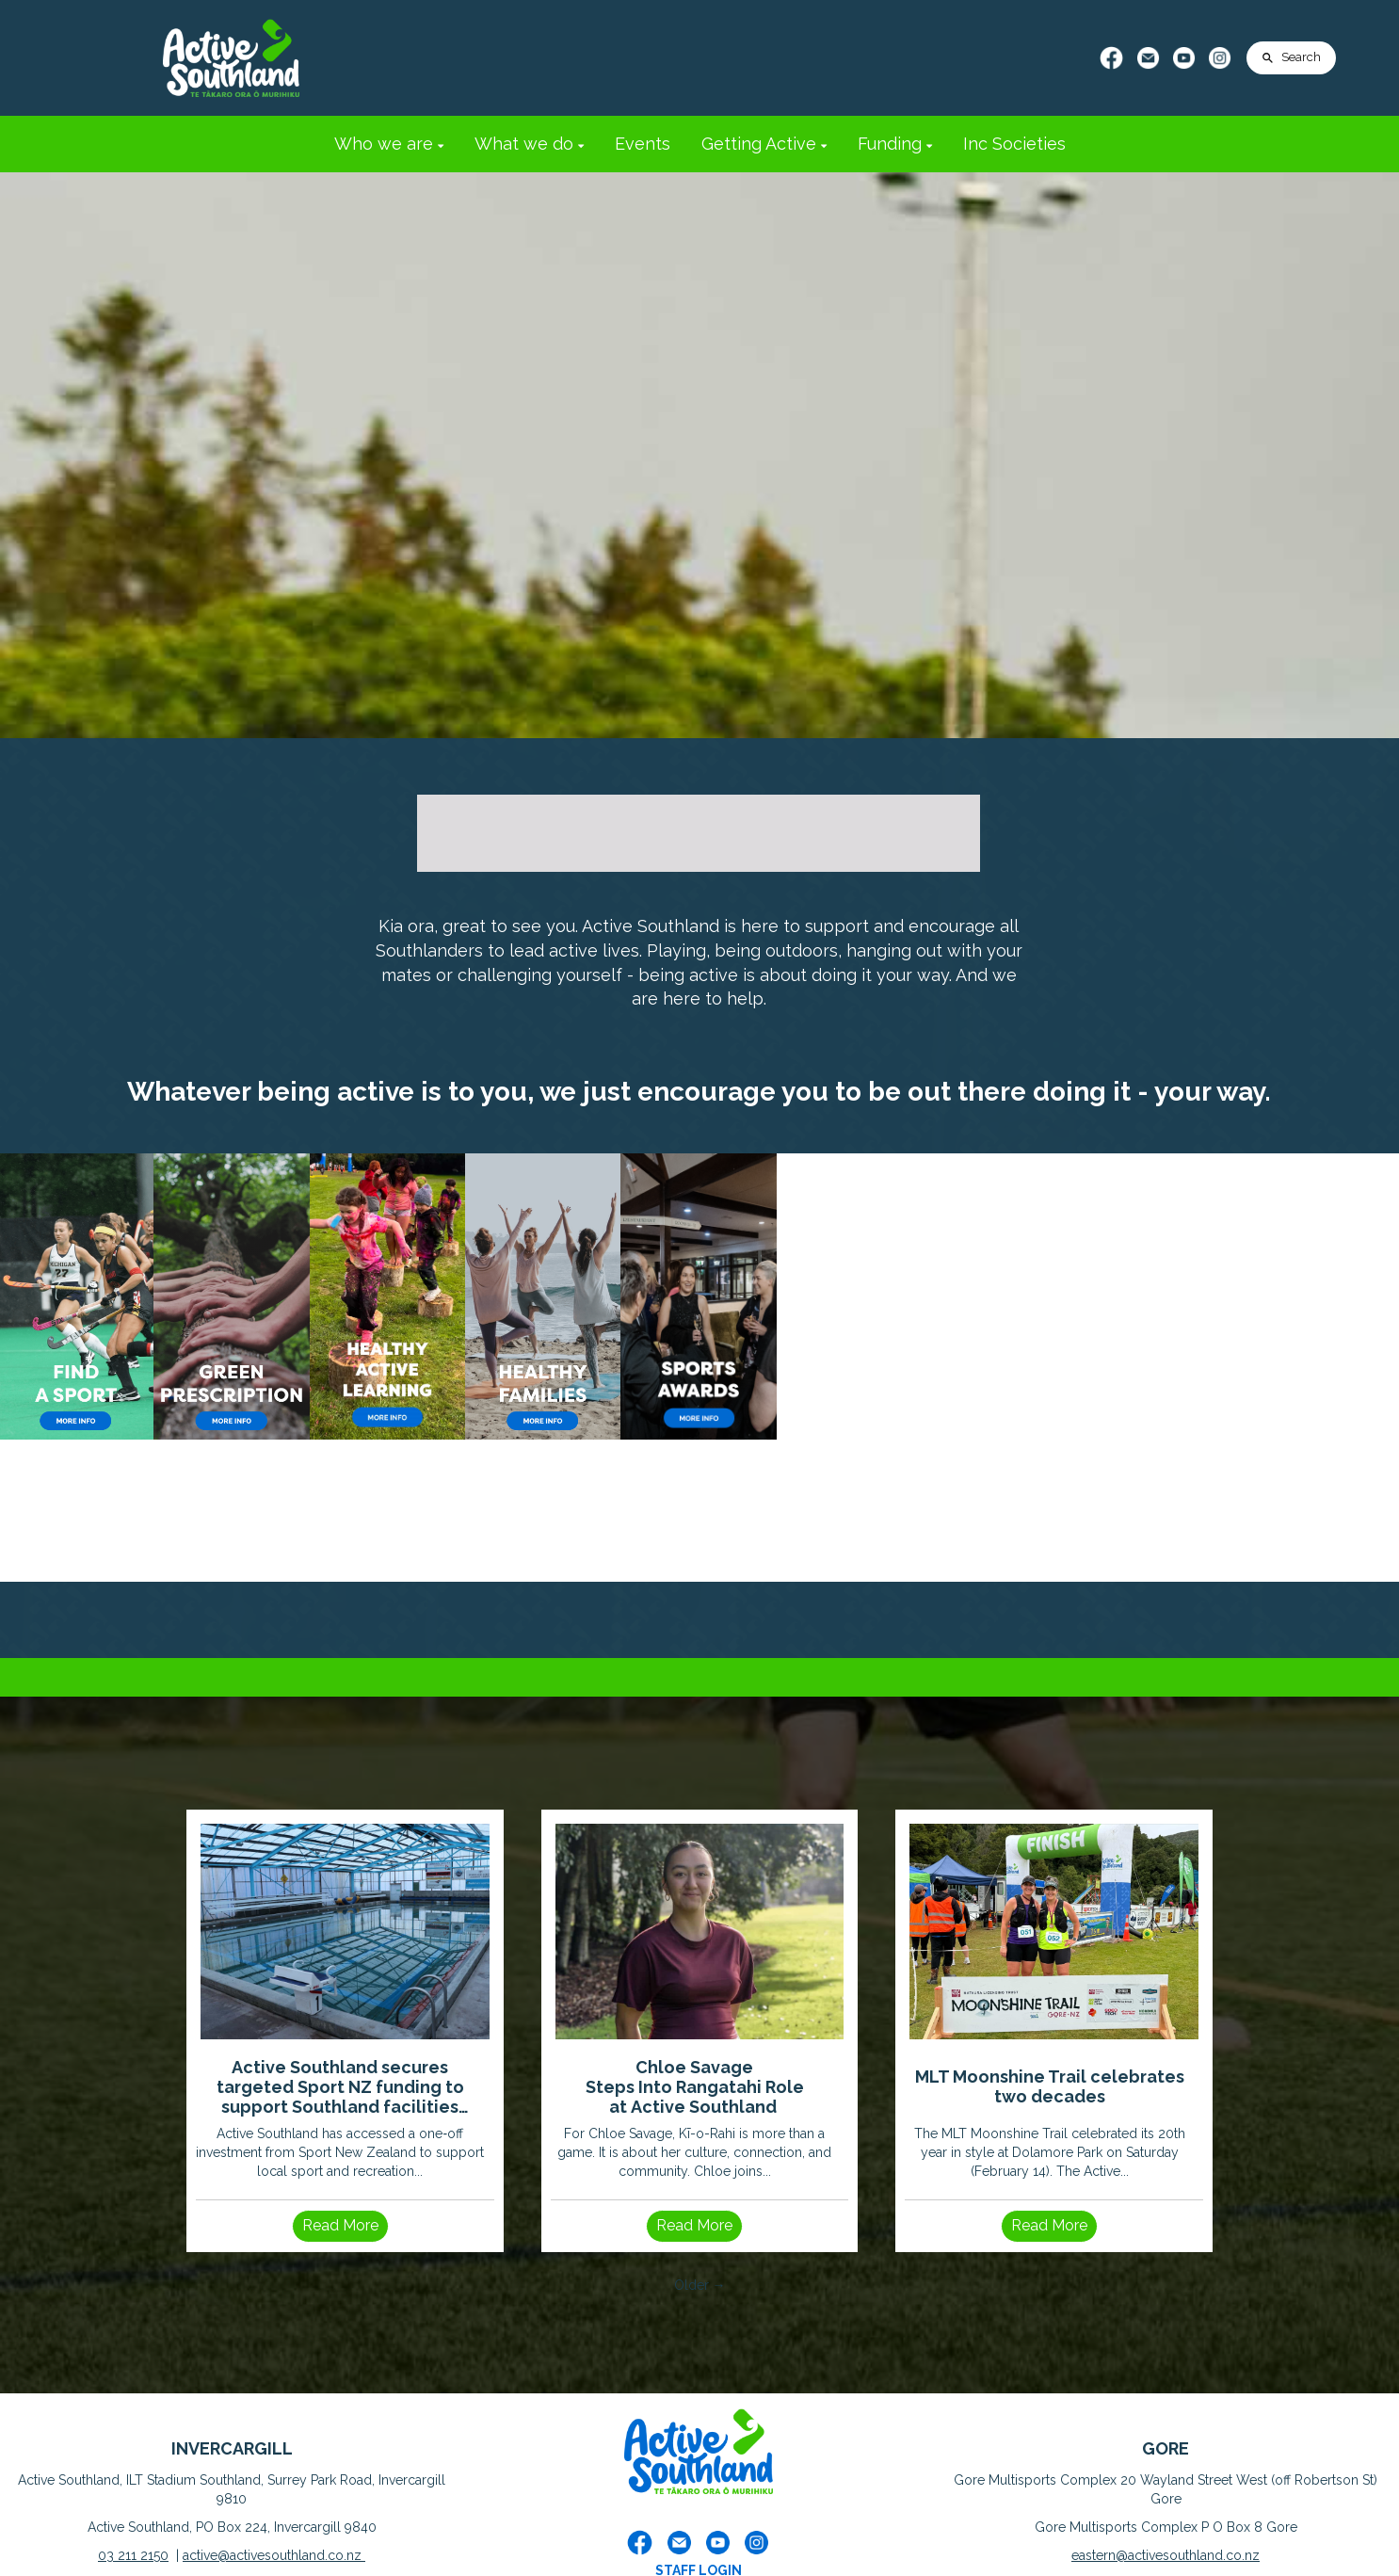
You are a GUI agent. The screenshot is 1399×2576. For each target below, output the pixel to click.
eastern (1093, 2555)
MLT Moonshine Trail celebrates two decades (1049, 2086)
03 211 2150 (133, 2555)
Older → (700, 2285)
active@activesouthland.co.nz (274, 2555)
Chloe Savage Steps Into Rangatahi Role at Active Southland (695, 2087)
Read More (340, 2225)
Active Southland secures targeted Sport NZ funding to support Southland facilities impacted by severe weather (340, 2087)
